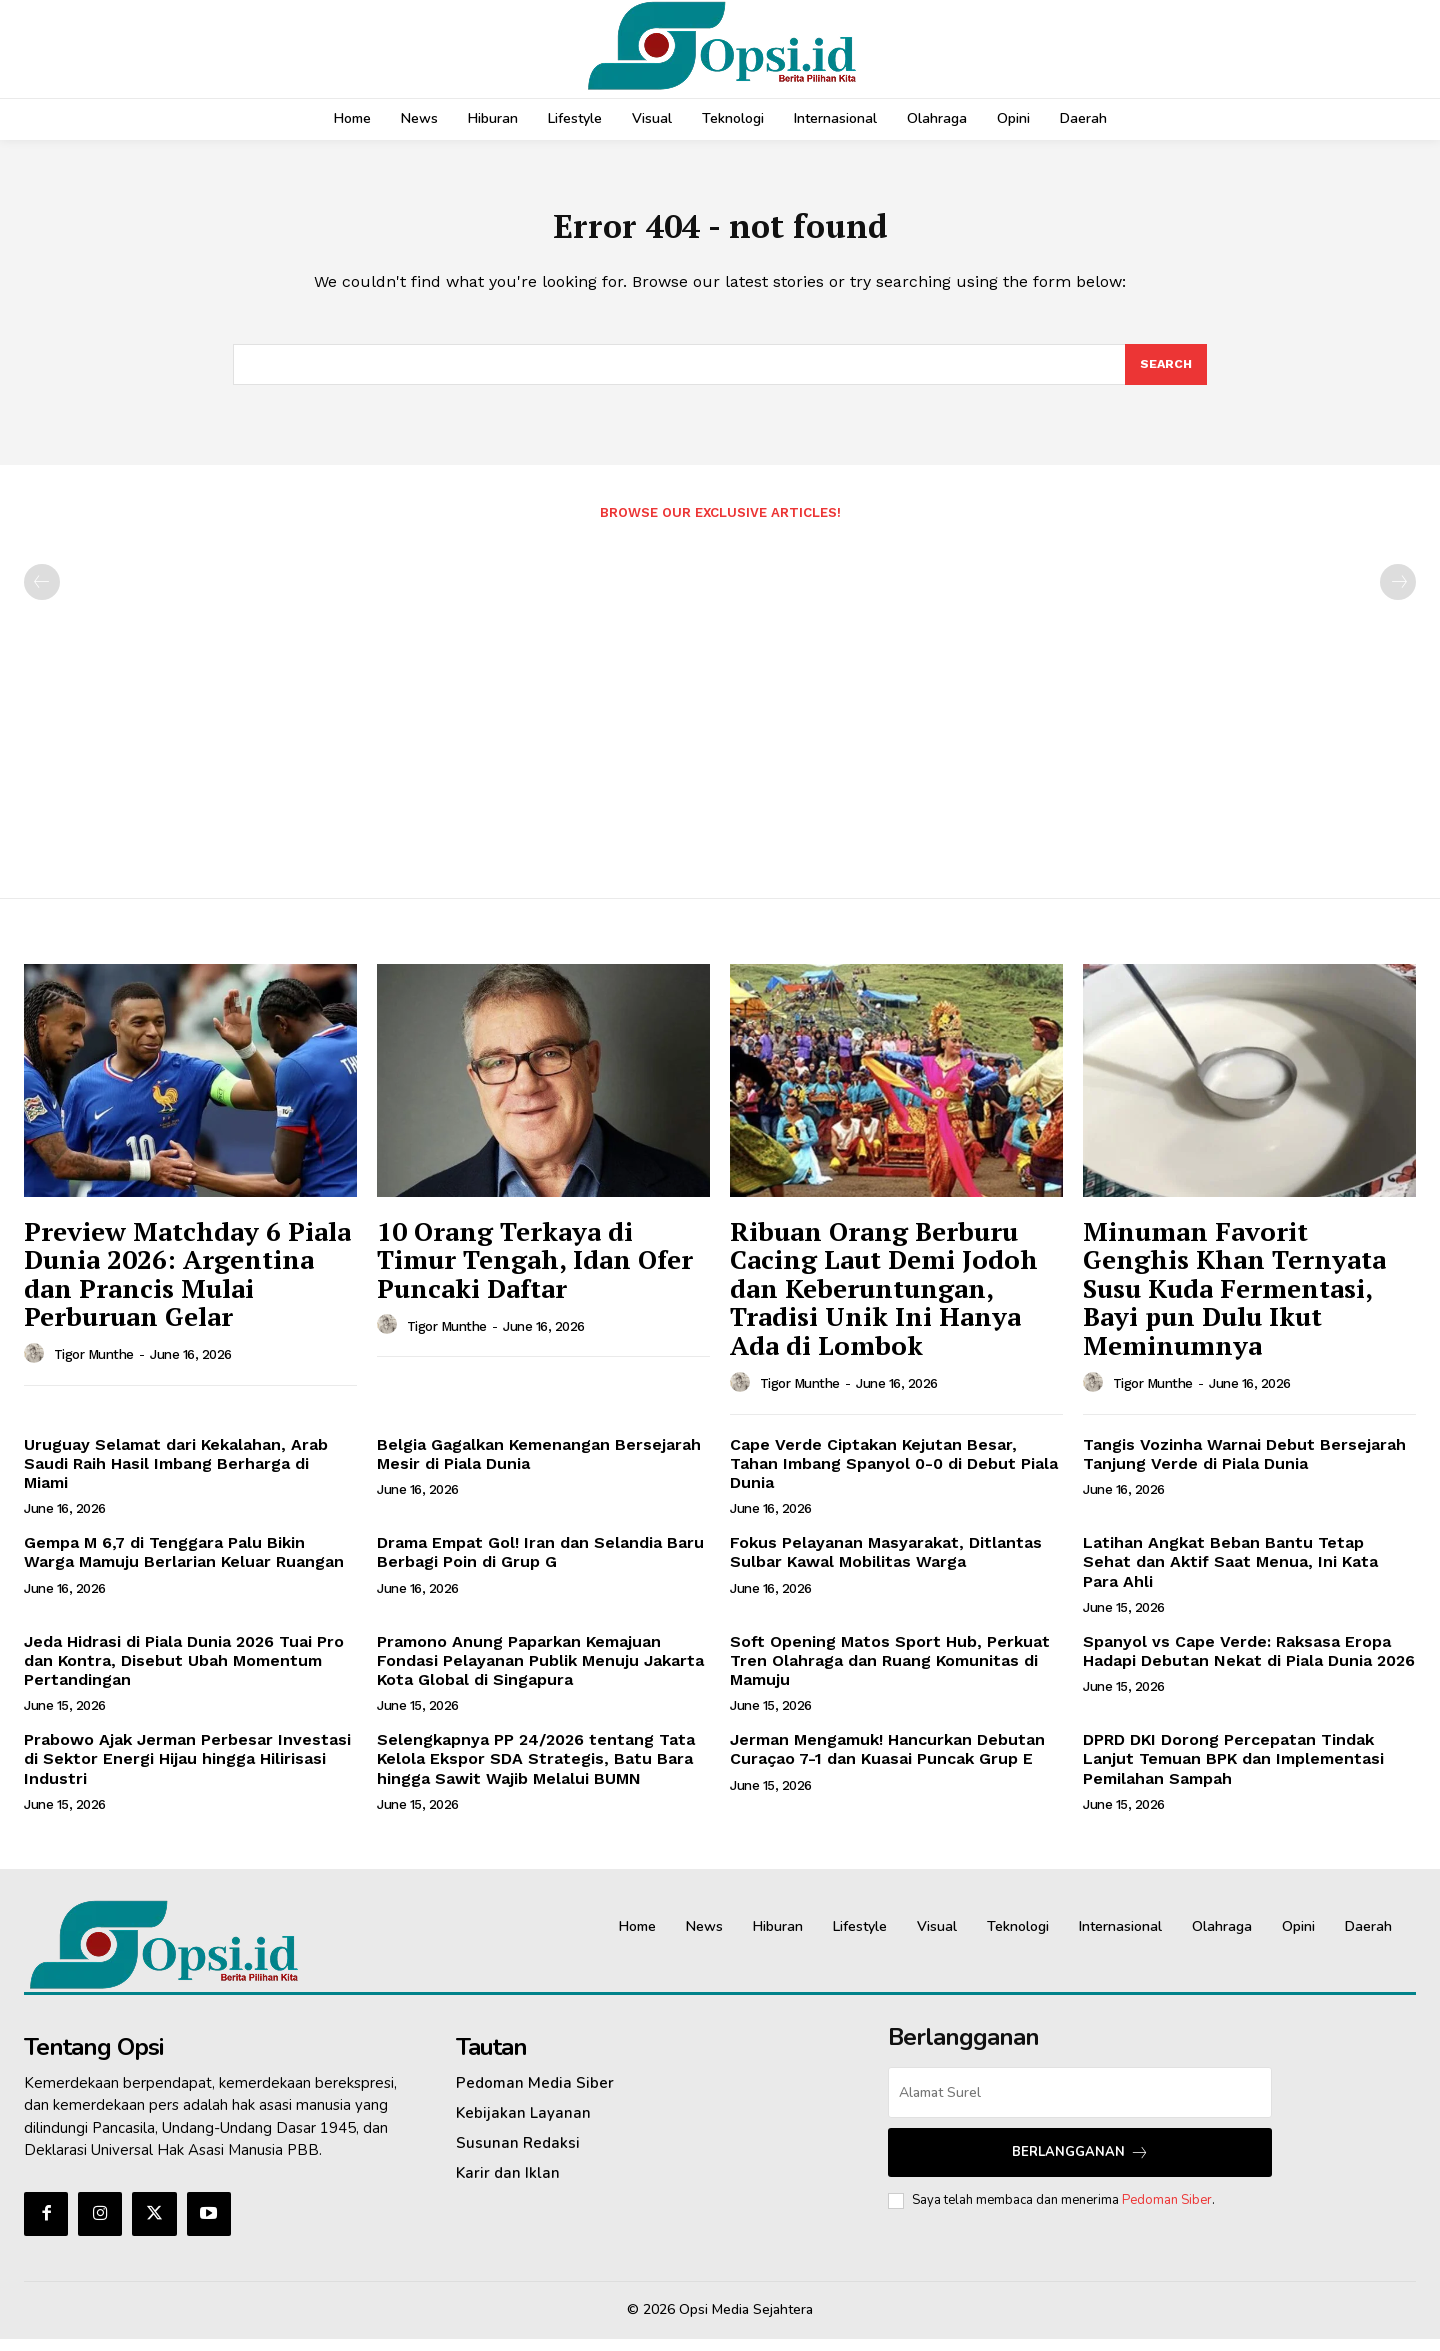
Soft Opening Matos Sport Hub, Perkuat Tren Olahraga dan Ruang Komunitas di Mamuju (890, 1672)
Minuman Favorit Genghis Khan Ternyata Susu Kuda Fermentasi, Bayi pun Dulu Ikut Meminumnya (1234, 1300)
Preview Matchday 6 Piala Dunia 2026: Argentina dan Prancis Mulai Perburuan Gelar (187, 1286)
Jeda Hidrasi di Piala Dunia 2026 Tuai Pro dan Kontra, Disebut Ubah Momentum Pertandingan (184, 1672)
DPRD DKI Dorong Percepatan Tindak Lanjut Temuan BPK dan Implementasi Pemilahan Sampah (1233, 1770)
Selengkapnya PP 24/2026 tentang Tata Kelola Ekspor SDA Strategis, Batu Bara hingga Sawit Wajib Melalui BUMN (536, 1770)
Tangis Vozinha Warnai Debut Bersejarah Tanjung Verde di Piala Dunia (1244, 1466)
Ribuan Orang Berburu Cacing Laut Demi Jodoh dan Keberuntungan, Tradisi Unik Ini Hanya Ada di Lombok (884, 1300)
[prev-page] (42, 594)
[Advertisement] (720, 711)
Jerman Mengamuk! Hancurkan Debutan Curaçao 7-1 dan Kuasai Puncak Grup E (887, 1761)
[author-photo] (37, 1366)
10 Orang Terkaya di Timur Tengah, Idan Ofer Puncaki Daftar (535, 1271)
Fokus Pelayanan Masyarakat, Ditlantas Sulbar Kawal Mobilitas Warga (886, 1564)
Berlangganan (1080, 2164)
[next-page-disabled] (1398, 594)
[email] (1080, 2104)
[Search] (1165, 375)
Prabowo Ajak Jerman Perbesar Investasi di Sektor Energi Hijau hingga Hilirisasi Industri (187, 1770)
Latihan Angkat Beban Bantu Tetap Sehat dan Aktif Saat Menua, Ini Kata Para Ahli (1230, 1573)
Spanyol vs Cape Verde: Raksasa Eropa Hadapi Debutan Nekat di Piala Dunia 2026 (1249, 1663)
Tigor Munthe (94, 1366)
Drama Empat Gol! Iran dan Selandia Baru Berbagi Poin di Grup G (540, 1564)
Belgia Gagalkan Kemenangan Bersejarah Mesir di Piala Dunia (539, 1466)
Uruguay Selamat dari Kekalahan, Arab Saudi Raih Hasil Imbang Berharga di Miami (176, 1475)
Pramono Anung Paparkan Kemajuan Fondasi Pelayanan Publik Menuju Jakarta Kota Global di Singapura (540, 1672)
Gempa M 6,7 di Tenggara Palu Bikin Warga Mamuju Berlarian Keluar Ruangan (184, 1564)
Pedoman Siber (1167, 2212)
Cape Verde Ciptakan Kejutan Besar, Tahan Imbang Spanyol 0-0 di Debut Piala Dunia (894, 1475)
